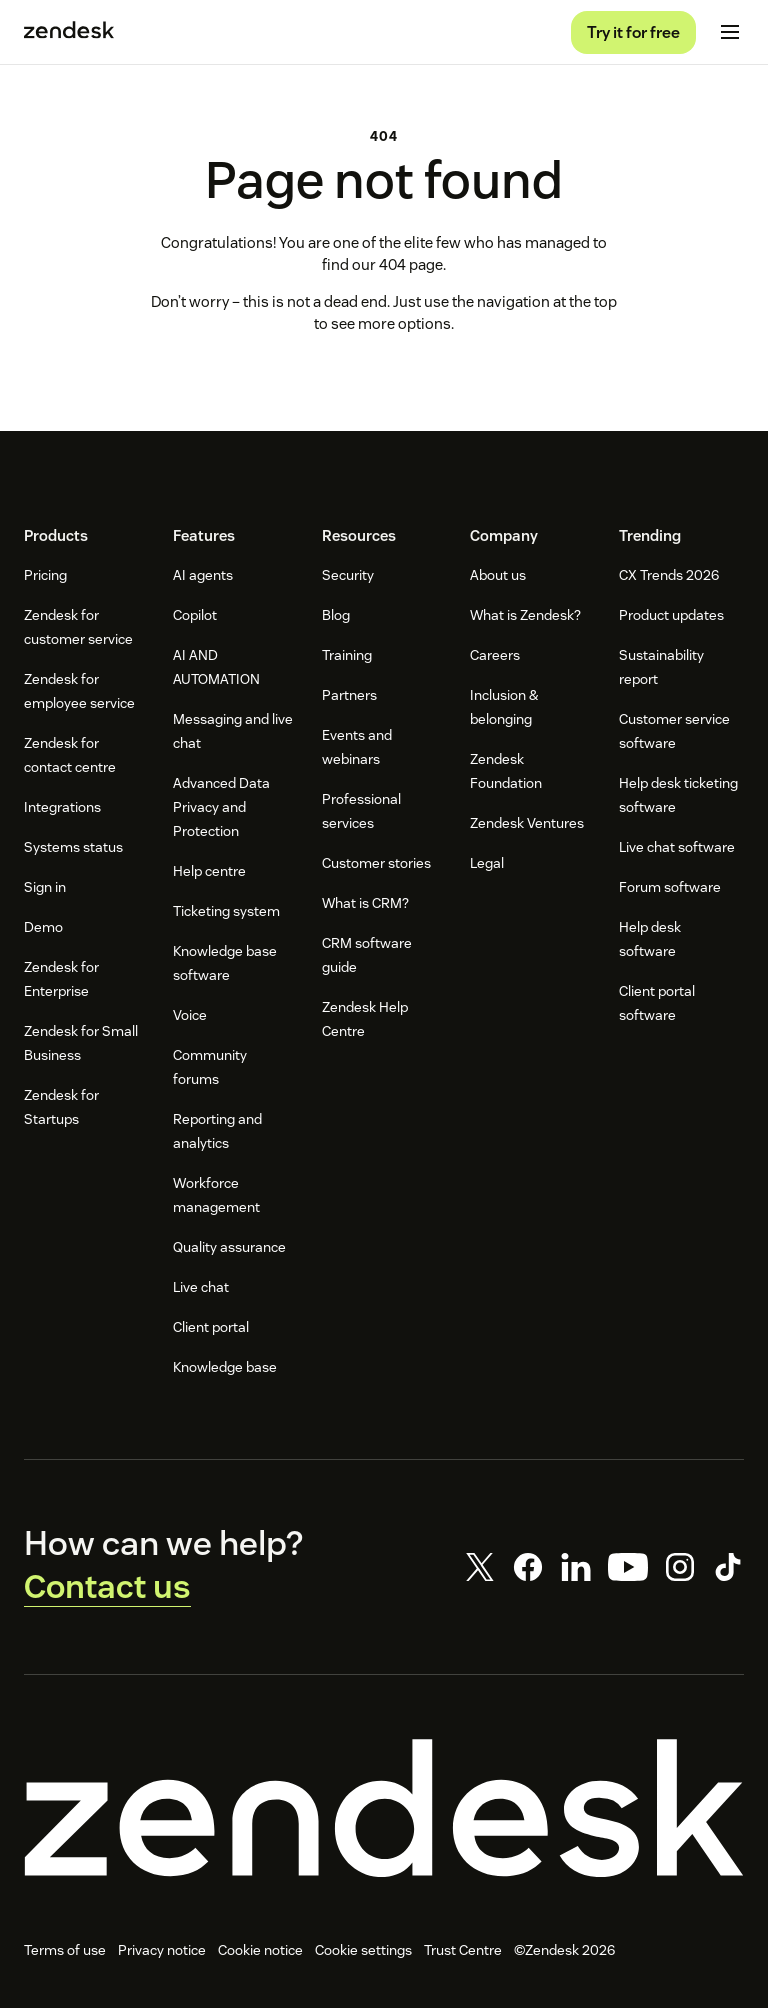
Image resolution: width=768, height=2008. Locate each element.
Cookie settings (363, 1959)
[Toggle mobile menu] (730, 36)
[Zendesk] (384, 1816)
